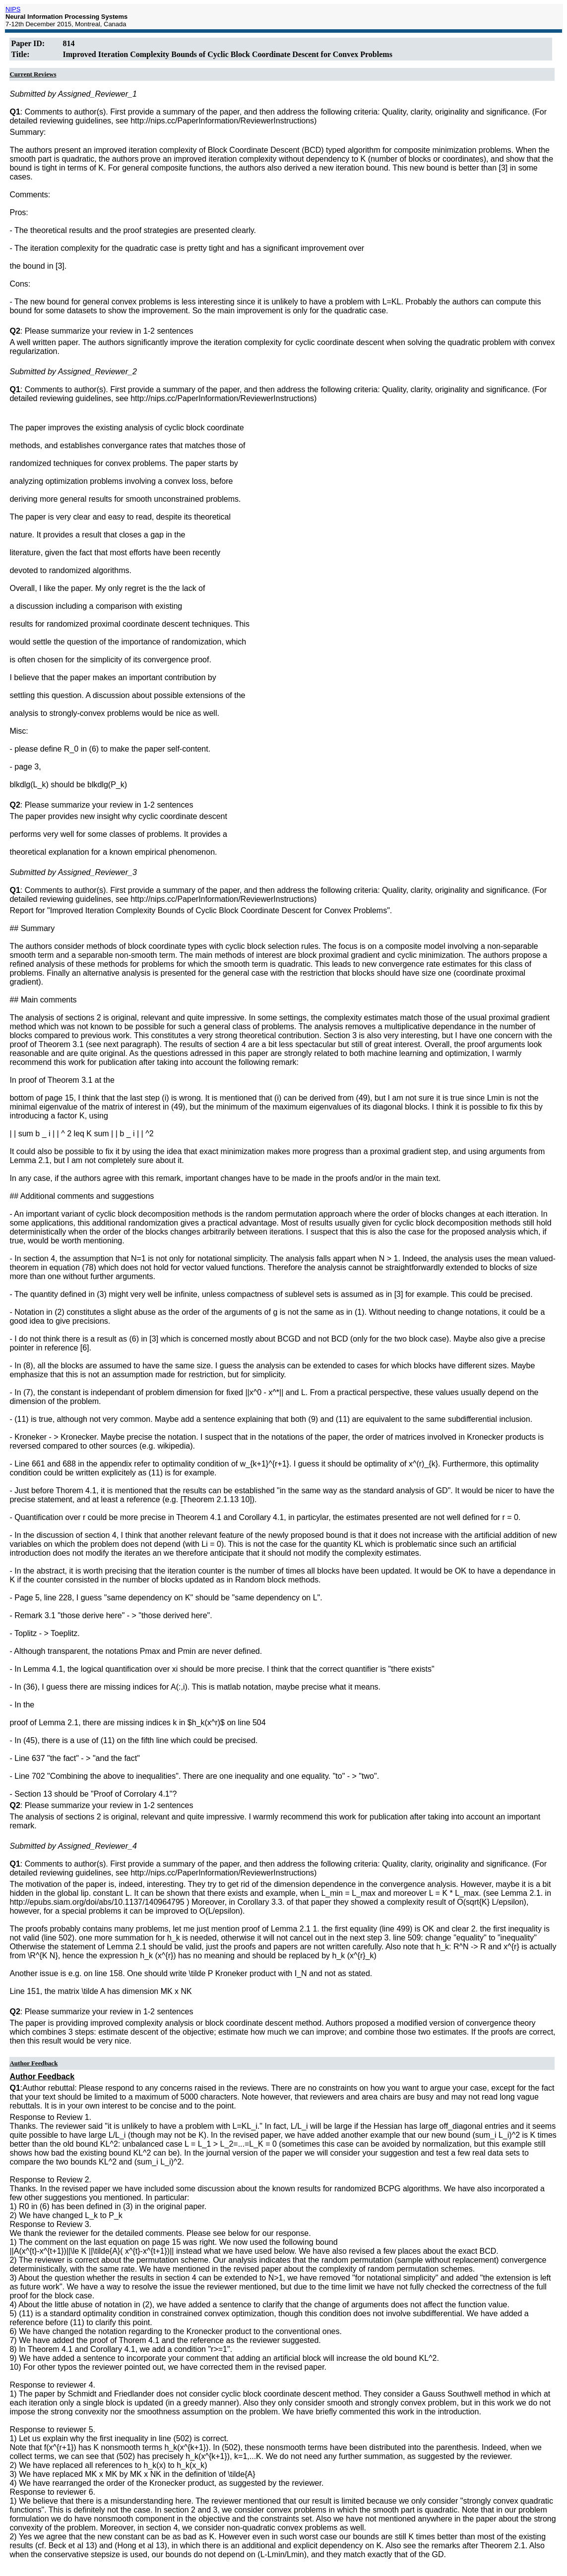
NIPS (12, 9)
